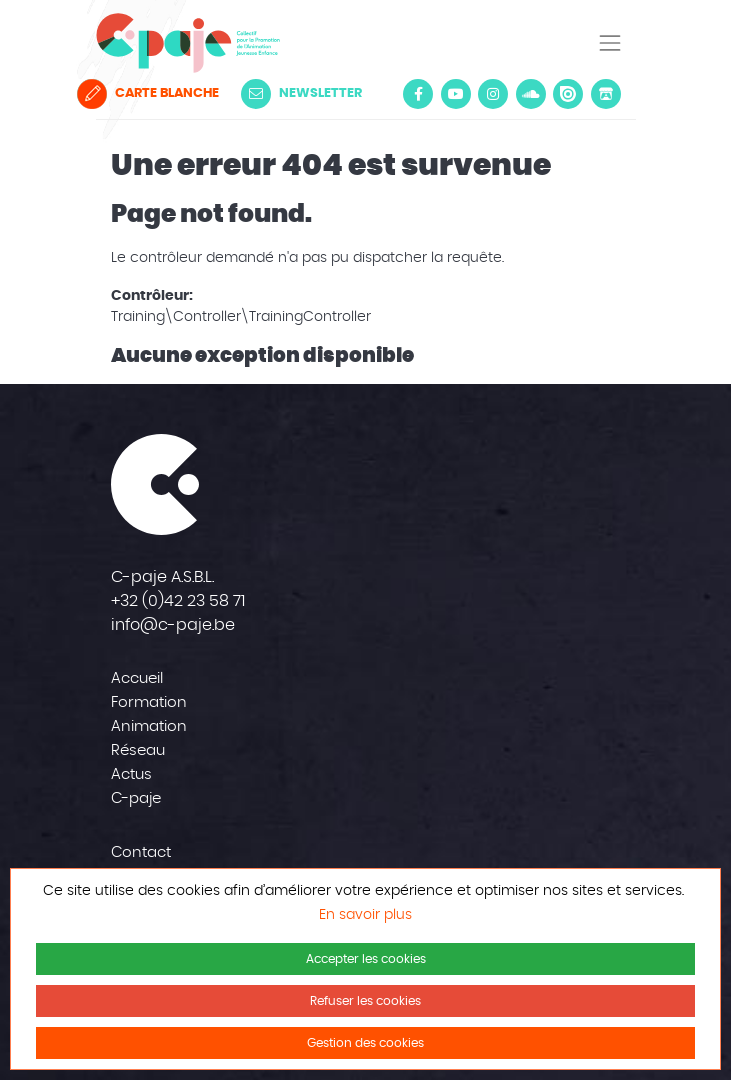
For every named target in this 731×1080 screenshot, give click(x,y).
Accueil (137, 678)
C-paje (136, 798)
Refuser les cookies (365, 1001)
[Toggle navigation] (610, 43)
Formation (149, 702)
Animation (149, 726)
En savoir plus (365, 915)
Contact (141, 852)
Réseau (138, 750)
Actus (131, 774)
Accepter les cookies (366, 959)
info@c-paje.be (173, 625)
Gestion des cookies (365, 1043)
